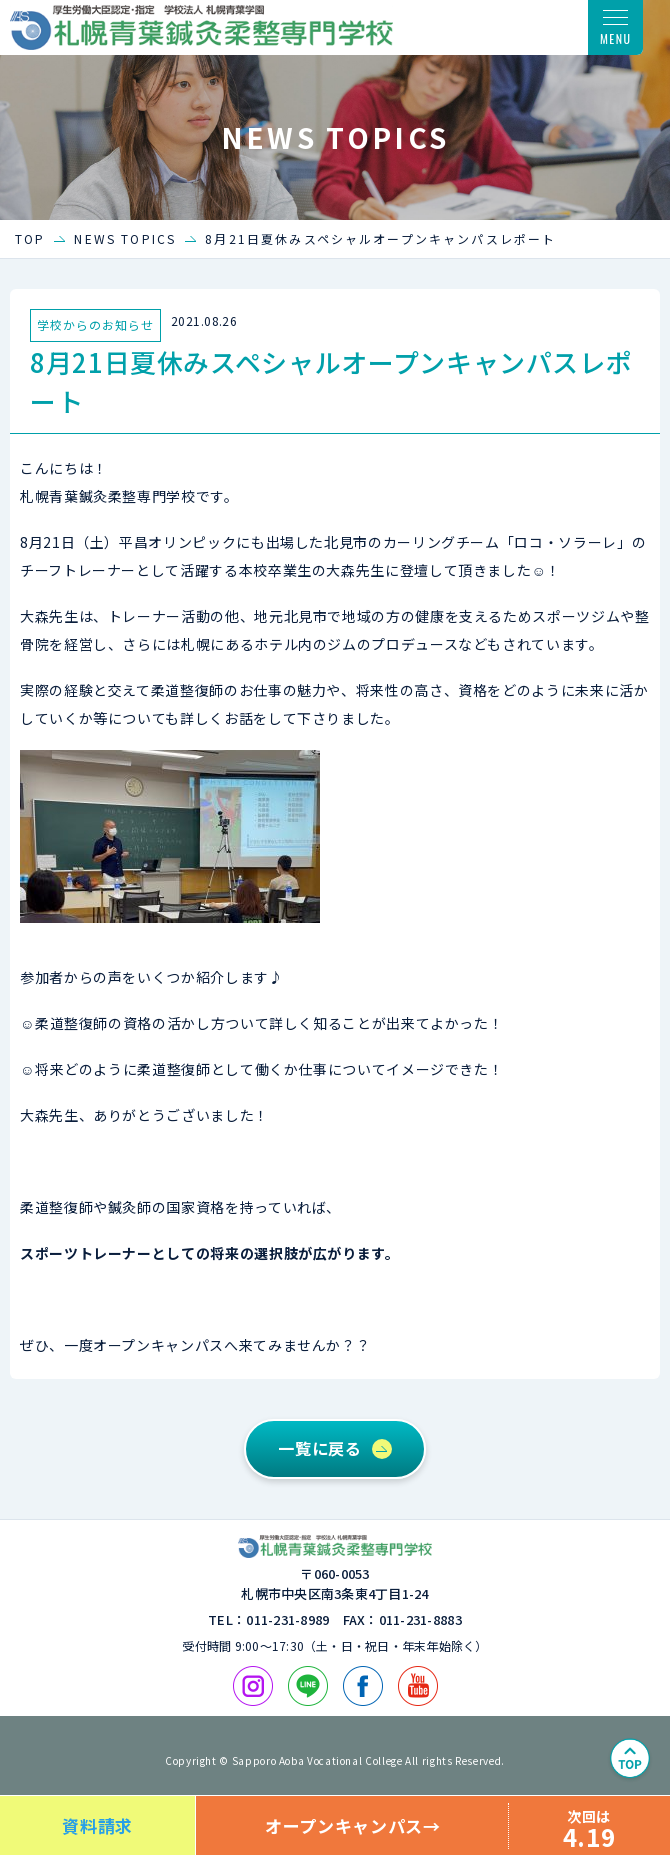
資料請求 (97, 1825)
